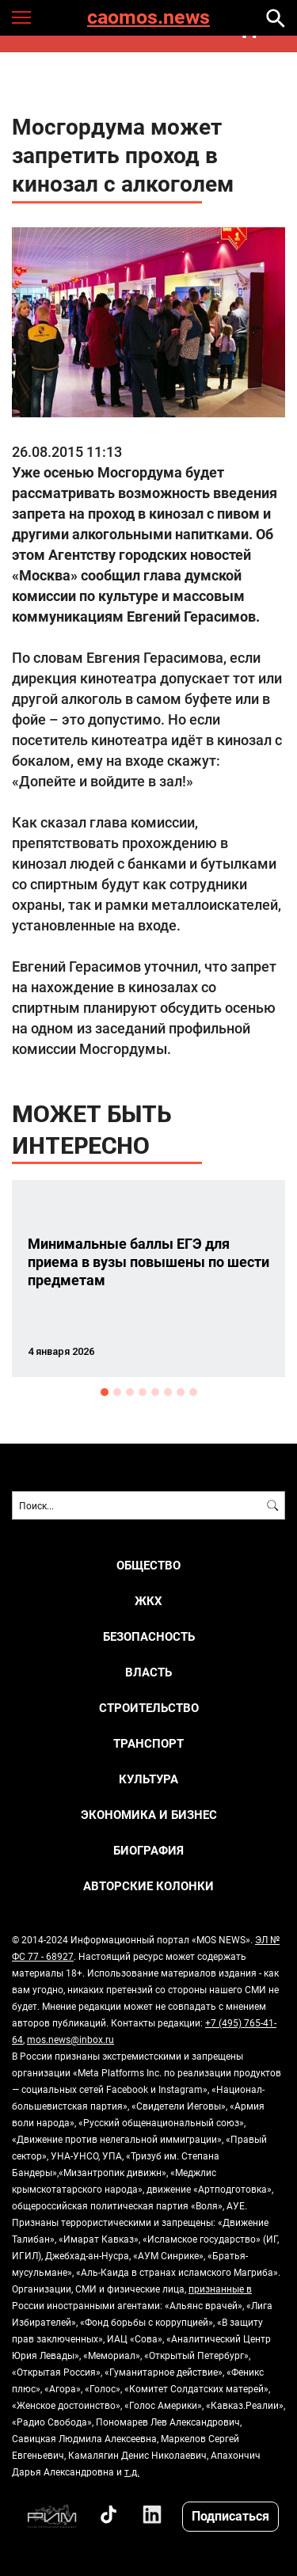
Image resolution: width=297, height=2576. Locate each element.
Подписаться (230, 2515)
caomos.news (148, 17)
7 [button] (181, 1392)
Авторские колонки (148, 1886)
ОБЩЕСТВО (148, 1565)
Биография (148, 1850)
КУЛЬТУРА (148, 1779)
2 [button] (117, 1392)
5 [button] (155, 1392)
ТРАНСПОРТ (148, 1743)
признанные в (220, 2288)
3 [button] (130, 1392)
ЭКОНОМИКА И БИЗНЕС (149, 1815)
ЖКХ (148, 1601)
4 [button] (143, 1392)
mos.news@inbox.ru (70, 2039)
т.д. (131, 2471)
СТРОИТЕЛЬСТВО (149, 1708)
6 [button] (168, 1392)
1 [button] (105, 1392)
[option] (148, 1278)
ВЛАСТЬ (148, 1672)
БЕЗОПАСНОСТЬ (149, 1636)
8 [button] (193, 1392)
